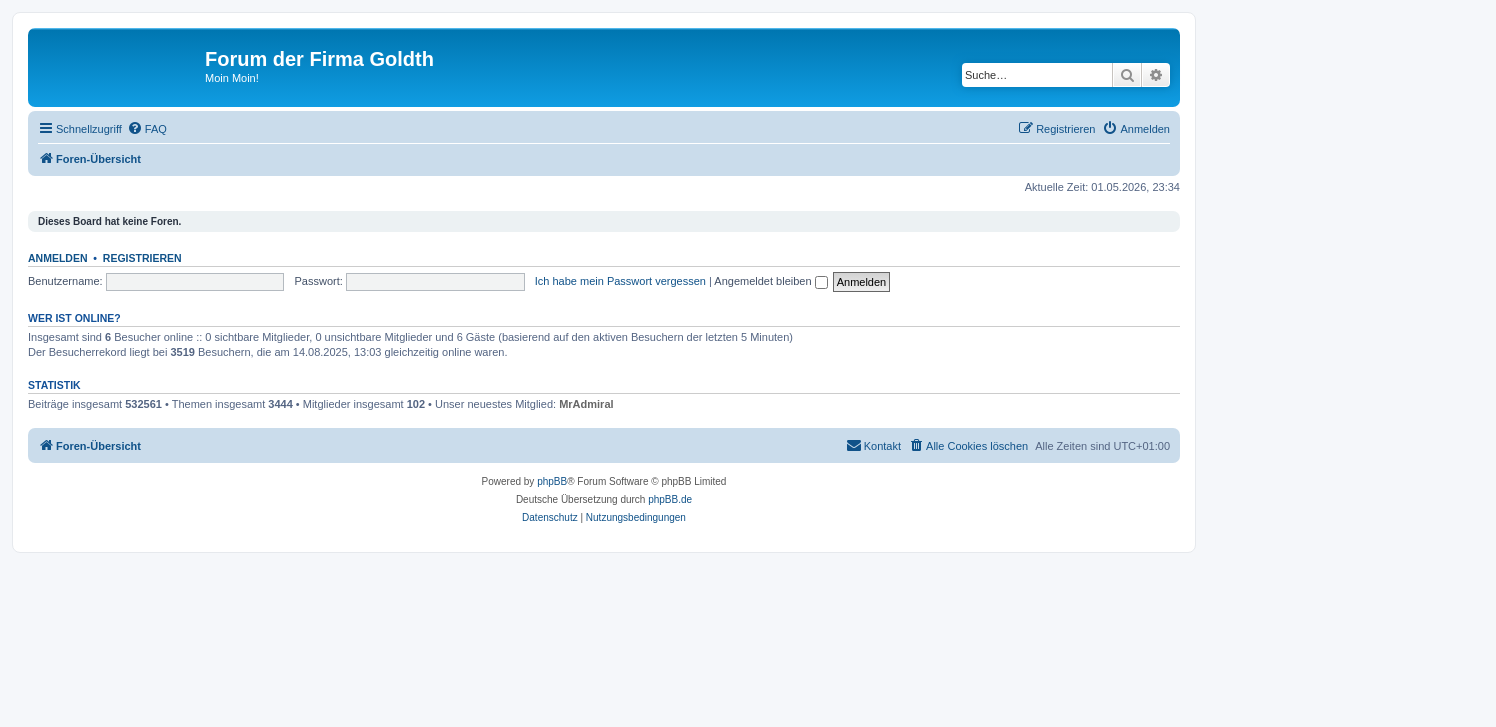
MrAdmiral (586, 404)
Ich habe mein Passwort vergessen (620, 281)
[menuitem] (147, 129)
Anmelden (58, 258)
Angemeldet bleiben (770, 281)
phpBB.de (670, 499)
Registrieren (142, 258)
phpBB (552, 481)
